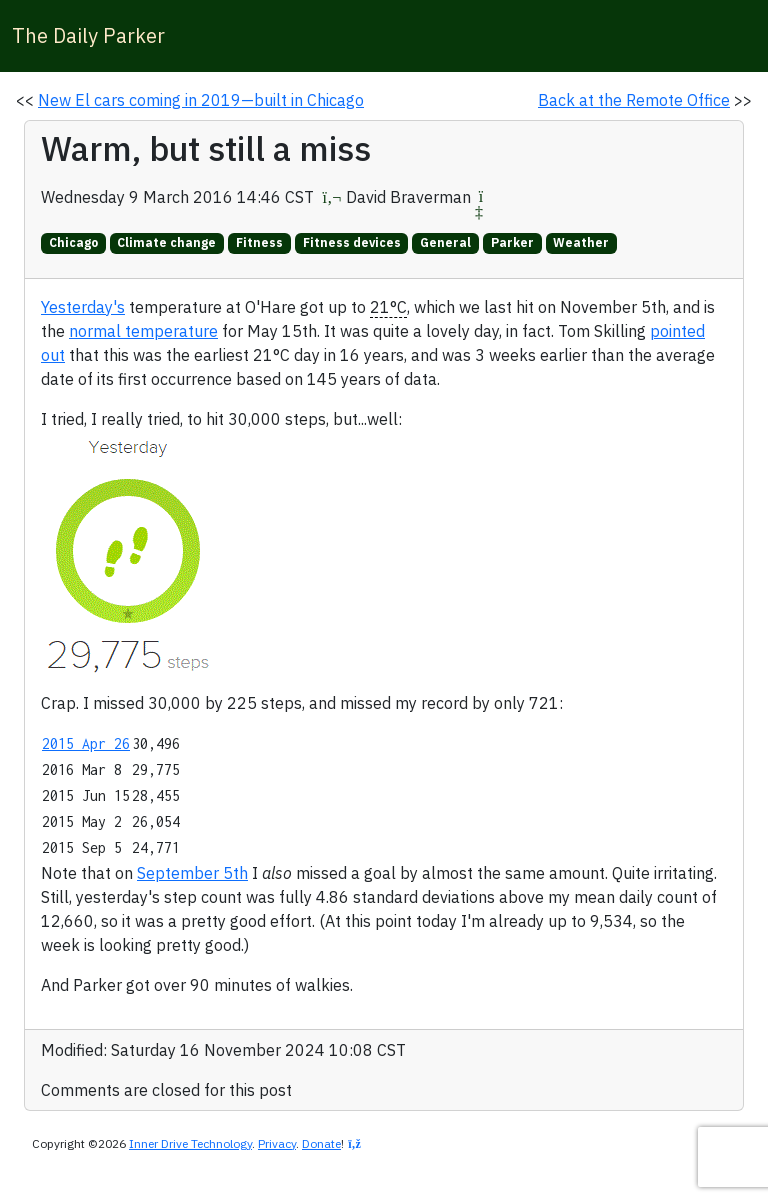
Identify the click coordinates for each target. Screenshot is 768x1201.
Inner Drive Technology (190, 1143)
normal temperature (143, 331)
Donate (321, 1143)
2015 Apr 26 (86, 743)
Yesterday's (83, 307)
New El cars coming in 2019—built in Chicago (201, 100)
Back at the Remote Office (634, 100)
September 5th (192, 873)
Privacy (277, 1143)
